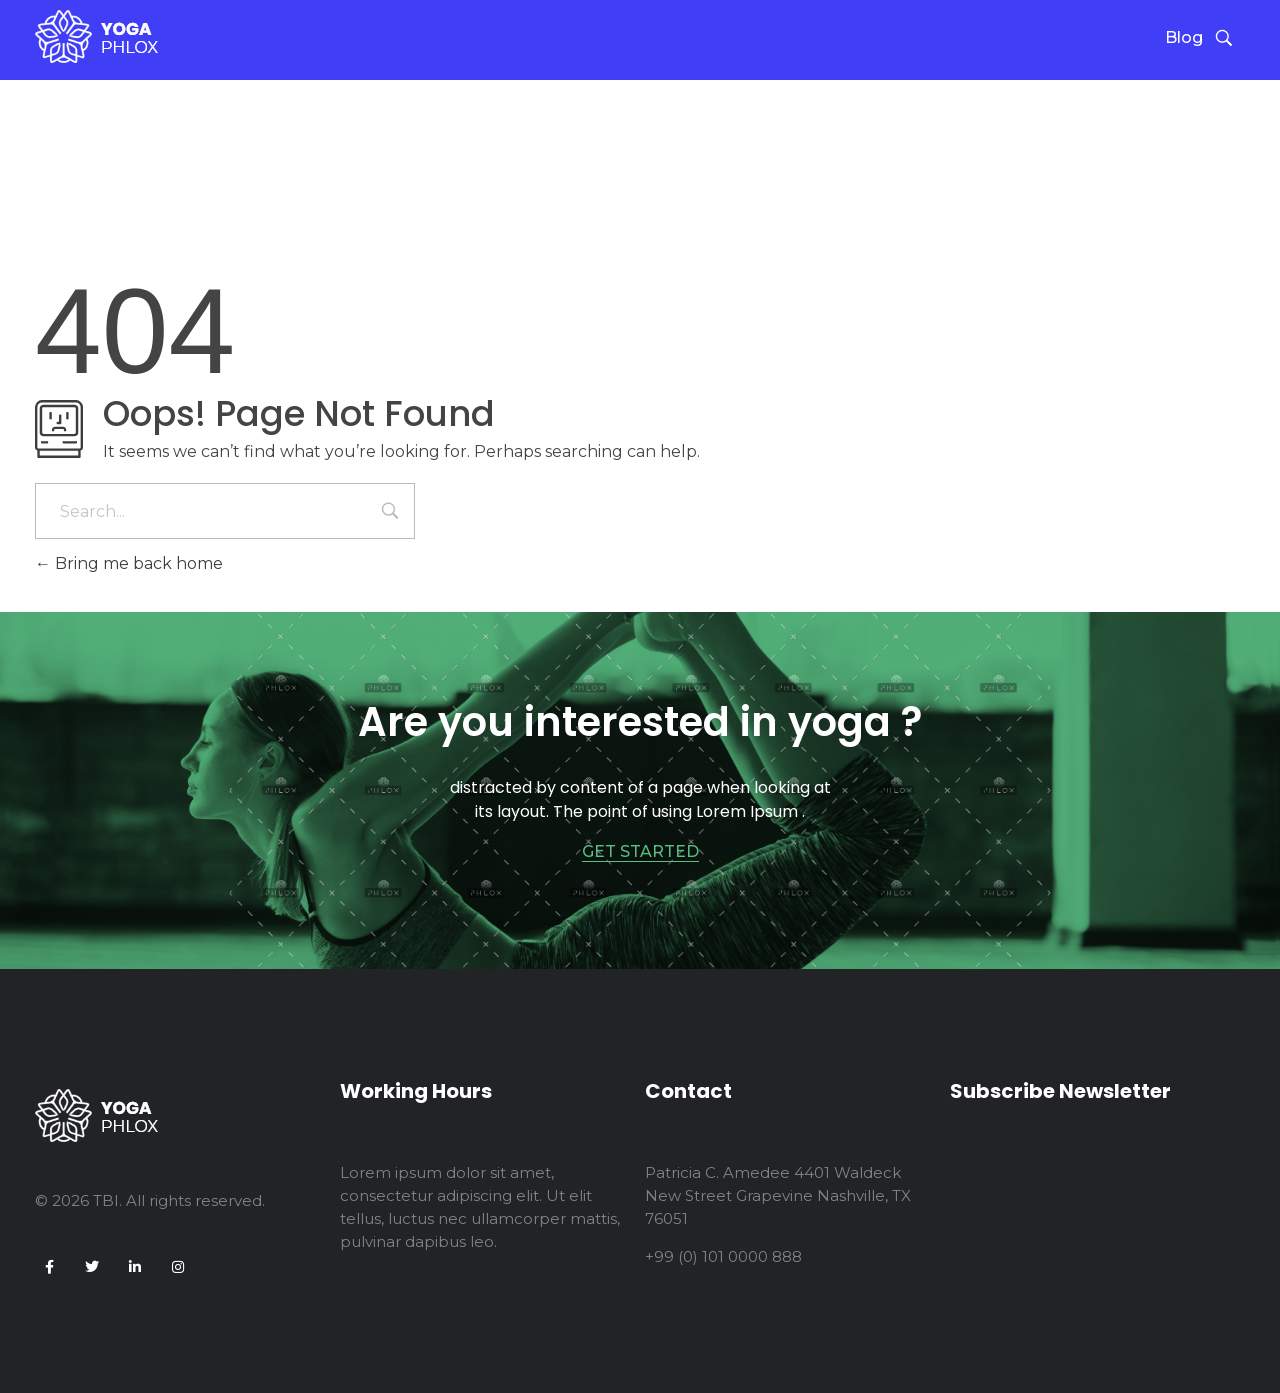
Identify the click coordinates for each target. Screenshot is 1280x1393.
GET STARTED (640, 851)
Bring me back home (129, 563)
